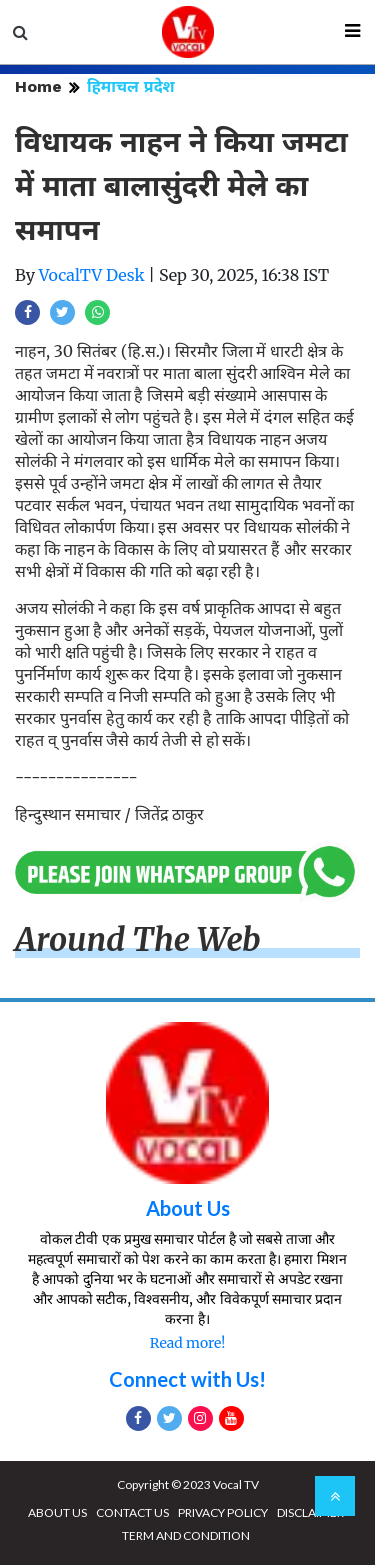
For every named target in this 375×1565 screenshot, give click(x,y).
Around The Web (138, 940)
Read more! (187, 1343)
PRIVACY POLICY (223, 1512)
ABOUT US (57, 1512)
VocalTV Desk (92, 275)
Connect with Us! (187, 1379)
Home (38, 86)
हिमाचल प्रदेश (131, 86)
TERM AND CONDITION (186, 1535)
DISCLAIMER (310, 1512)
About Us (188, 1208)
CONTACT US (132, 1512)
